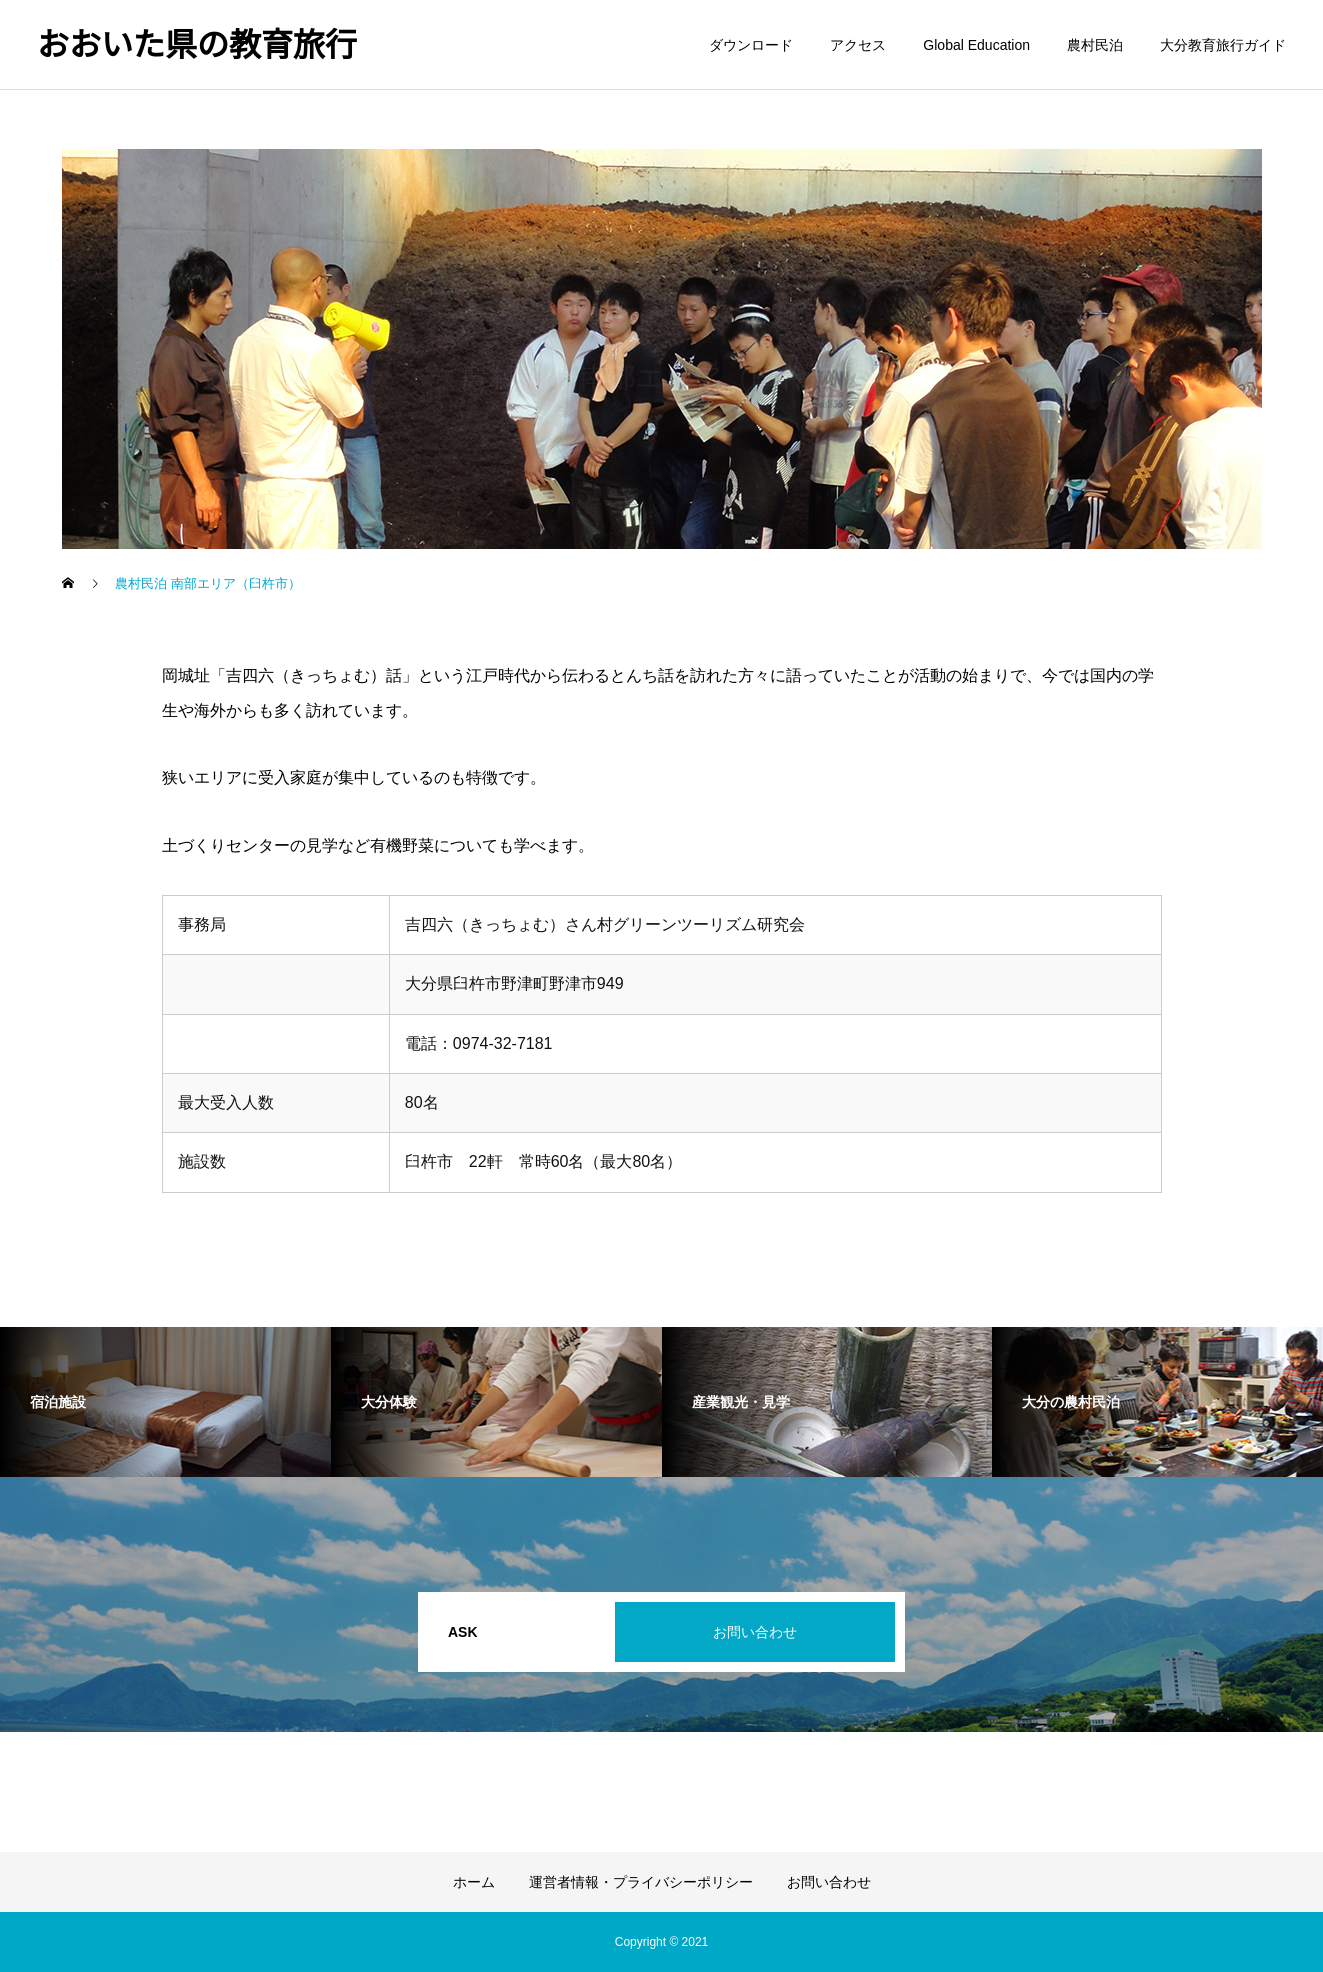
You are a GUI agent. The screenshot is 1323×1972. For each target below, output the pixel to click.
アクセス (858, 45)
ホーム (474, 1882)
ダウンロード (751, 45)
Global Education (976, 45)
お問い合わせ (755, 1632)
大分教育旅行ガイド (1223, 45)
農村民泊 (1095, 45)
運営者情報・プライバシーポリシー (641, 1882)
